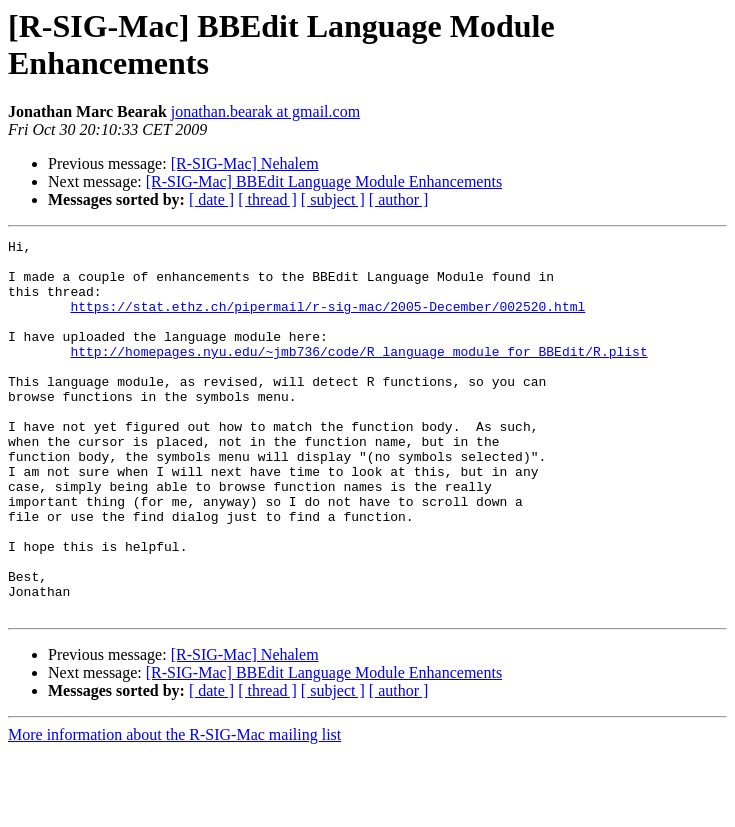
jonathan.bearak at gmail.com (265, 111)
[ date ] (211, 199)
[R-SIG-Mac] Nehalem (245, 163)
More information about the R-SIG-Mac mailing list (174, 809)
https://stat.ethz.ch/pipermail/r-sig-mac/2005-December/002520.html (327, 321)
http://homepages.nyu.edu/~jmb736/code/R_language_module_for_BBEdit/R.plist (358, 375)
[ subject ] (333, 199)
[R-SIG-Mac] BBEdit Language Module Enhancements (324, 181)
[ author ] (399, 199)
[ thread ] (267, 199)
